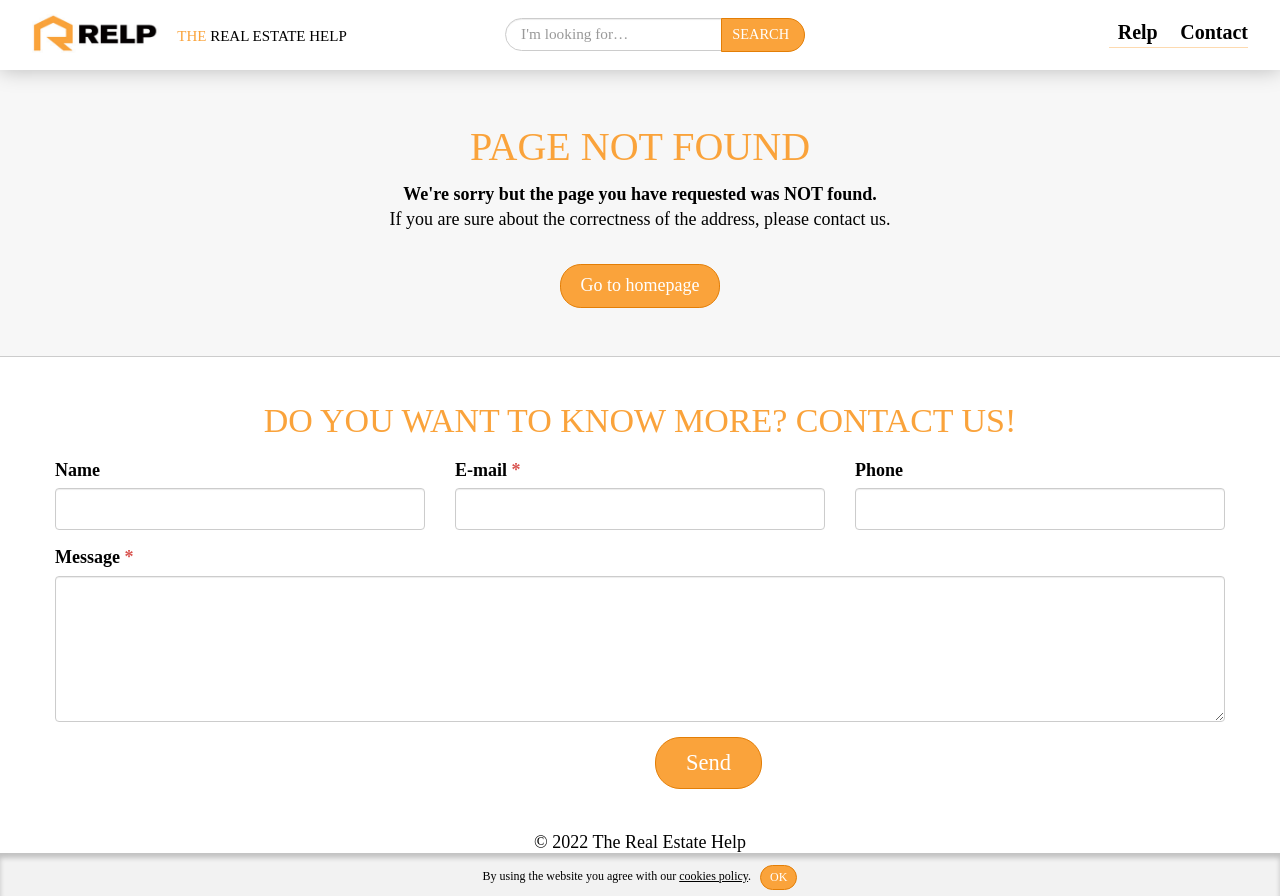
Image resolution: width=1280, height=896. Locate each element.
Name (77, 470)
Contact (1214, 32)
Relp (1138, 32)
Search (760, 34)
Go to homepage (640, 285)
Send (708, 762)
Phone (879, 470)
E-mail (488, 470)
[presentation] (207, 776)
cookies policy (713, 876)
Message (94, 557)
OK (778, 877)
